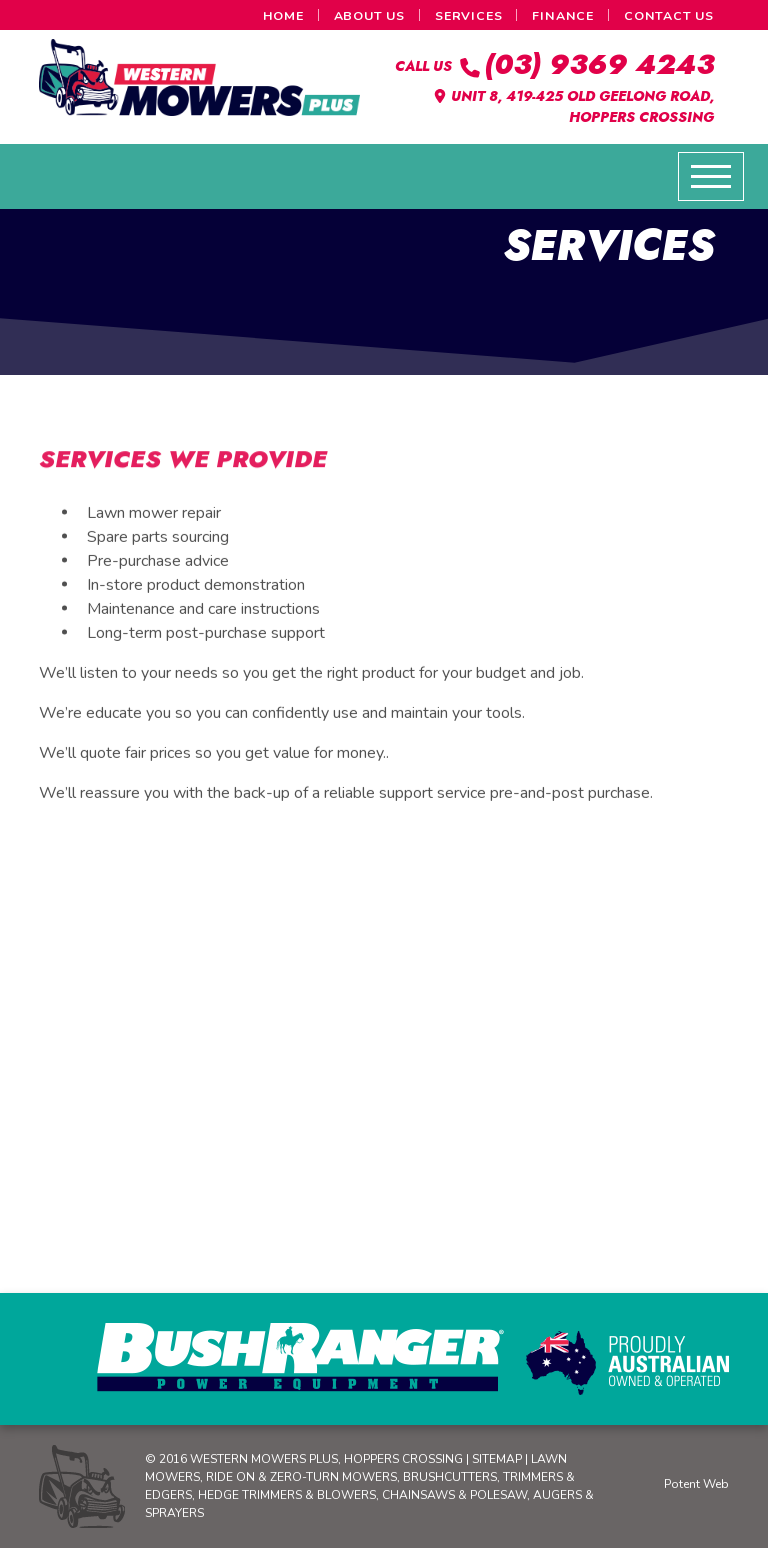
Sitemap (497, 1459)
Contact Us (669, 15)
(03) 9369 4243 (585, 64)
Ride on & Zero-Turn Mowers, (304, 1477)
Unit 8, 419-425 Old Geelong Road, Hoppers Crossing (573, 106)
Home (283, 15)
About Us (369, 15)
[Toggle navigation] (711, 176)
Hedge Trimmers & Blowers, (290, 1495)
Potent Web (696, 1484)
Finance (563, 15)
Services (468, 15)
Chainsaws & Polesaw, (457, 1495)
